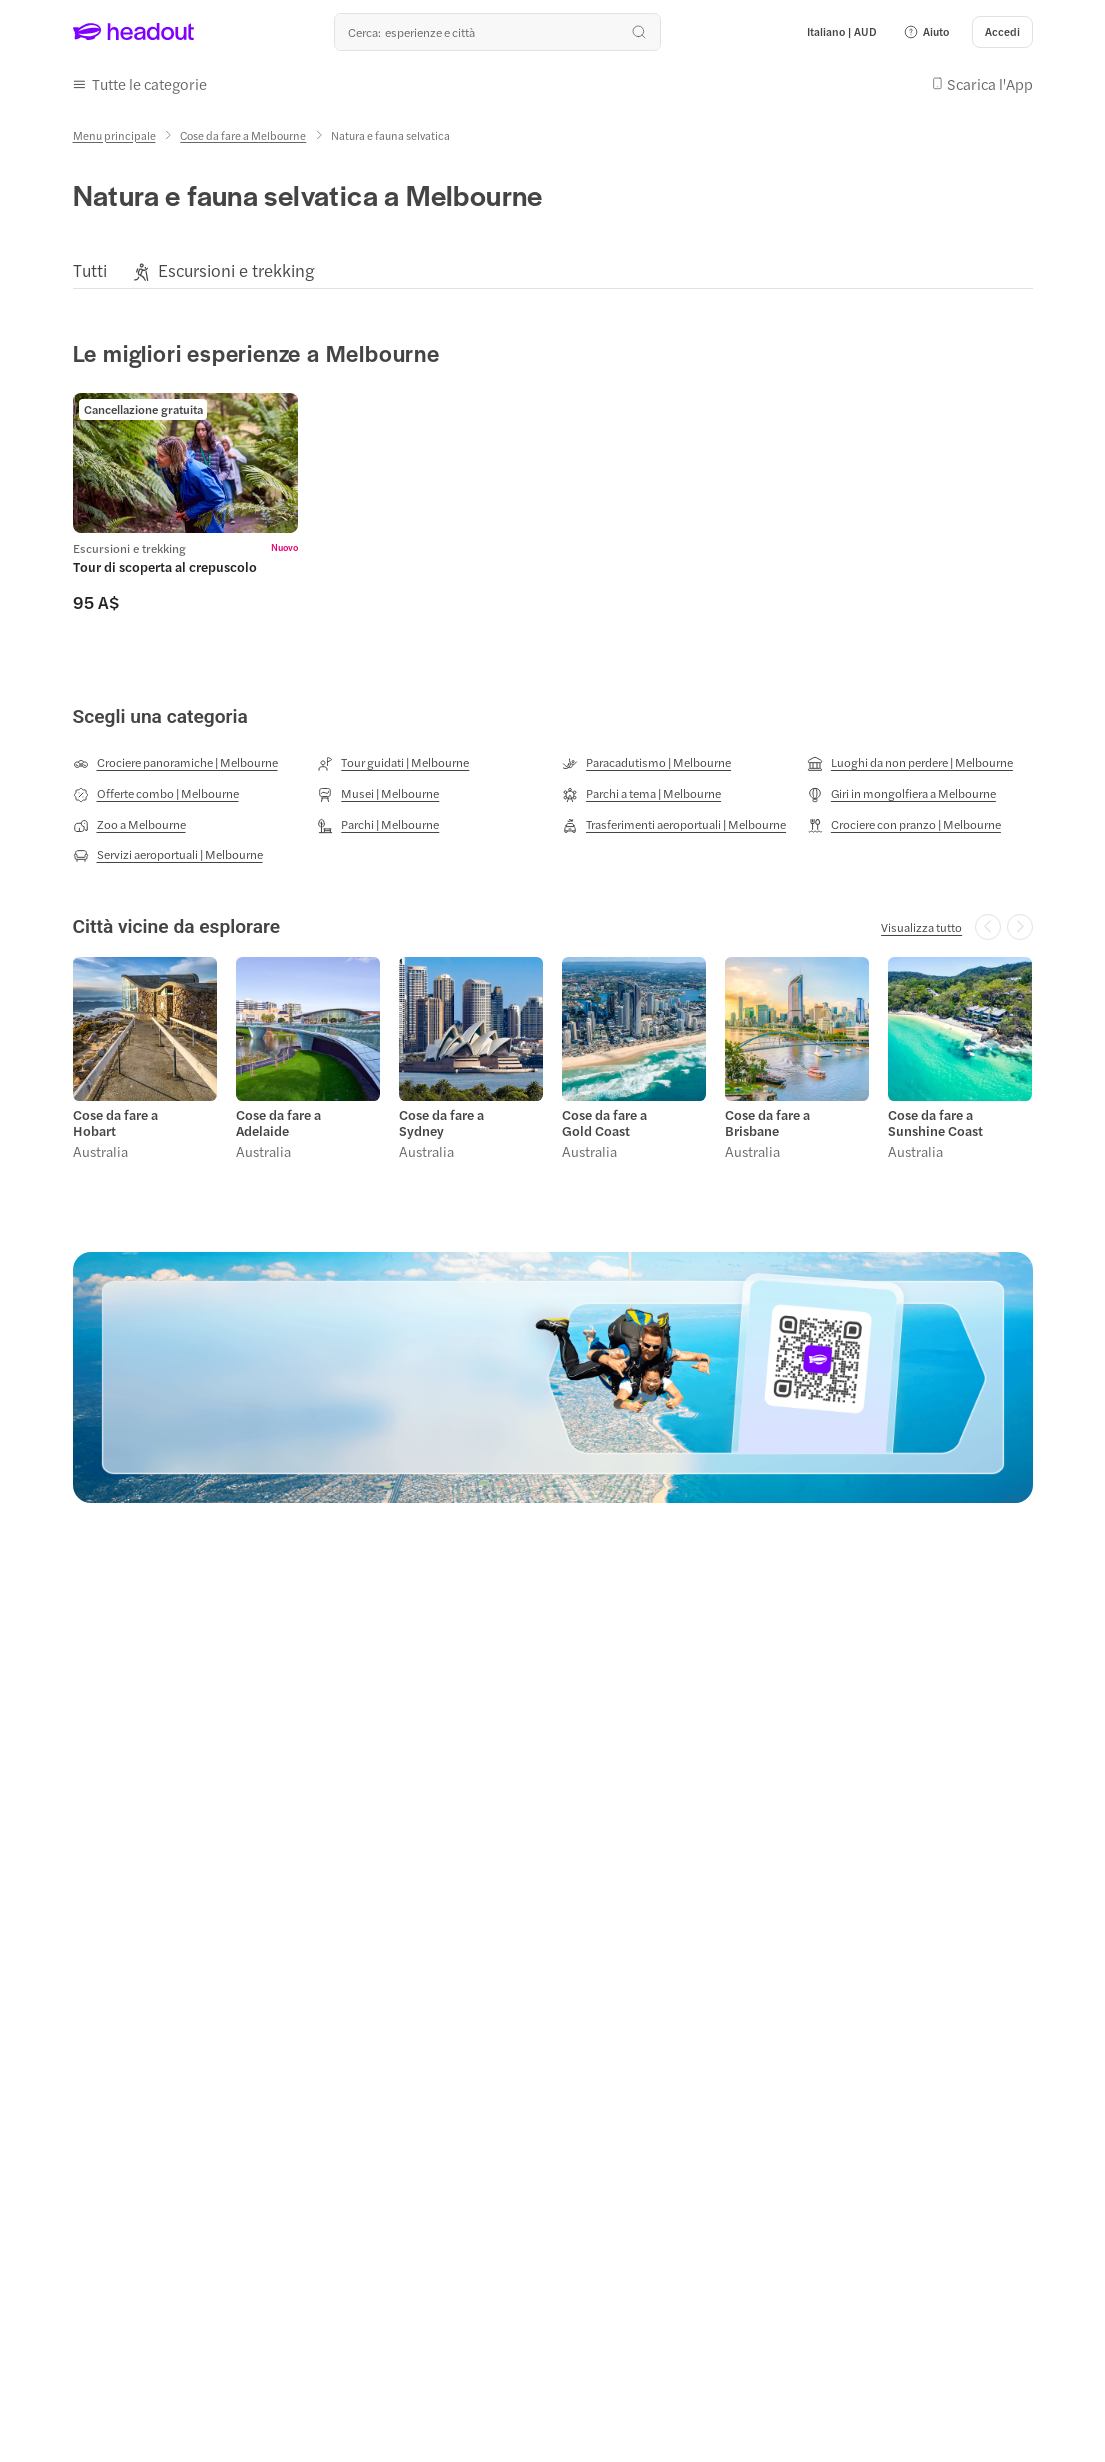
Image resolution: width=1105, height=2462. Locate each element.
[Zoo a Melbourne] (129, 825)
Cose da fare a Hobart (115, 1123)
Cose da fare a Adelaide (278, 1123)
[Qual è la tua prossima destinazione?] (497, 32)
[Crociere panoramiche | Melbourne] (175, 763)
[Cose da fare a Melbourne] (243, 135)
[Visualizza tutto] (921, 927)
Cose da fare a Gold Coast (604, 1123)
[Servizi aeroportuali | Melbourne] (168, 855)
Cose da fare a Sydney (441, 1123)
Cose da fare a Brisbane (767, 1123)
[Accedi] (1002, 32)
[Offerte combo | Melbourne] (156, 794)
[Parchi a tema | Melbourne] (641, 794)
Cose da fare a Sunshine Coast (935, 1123)
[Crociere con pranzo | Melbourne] (904, 825)
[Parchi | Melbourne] (378, 825)
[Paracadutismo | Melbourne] (646, 763)
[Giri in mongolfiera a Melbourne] (901, 794)
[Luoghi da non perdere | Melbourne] (910, 763)
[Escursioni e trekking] (236, 270)
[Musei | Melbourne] (378, 794)
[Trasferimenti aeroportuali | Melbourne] (674, 825)
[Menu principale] (114, 135)
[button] (926, 32)
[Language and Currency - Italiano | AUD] (842, 32)
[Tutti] (90, 270)
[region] (553, 270)
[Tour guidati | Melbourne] (393, 763)
